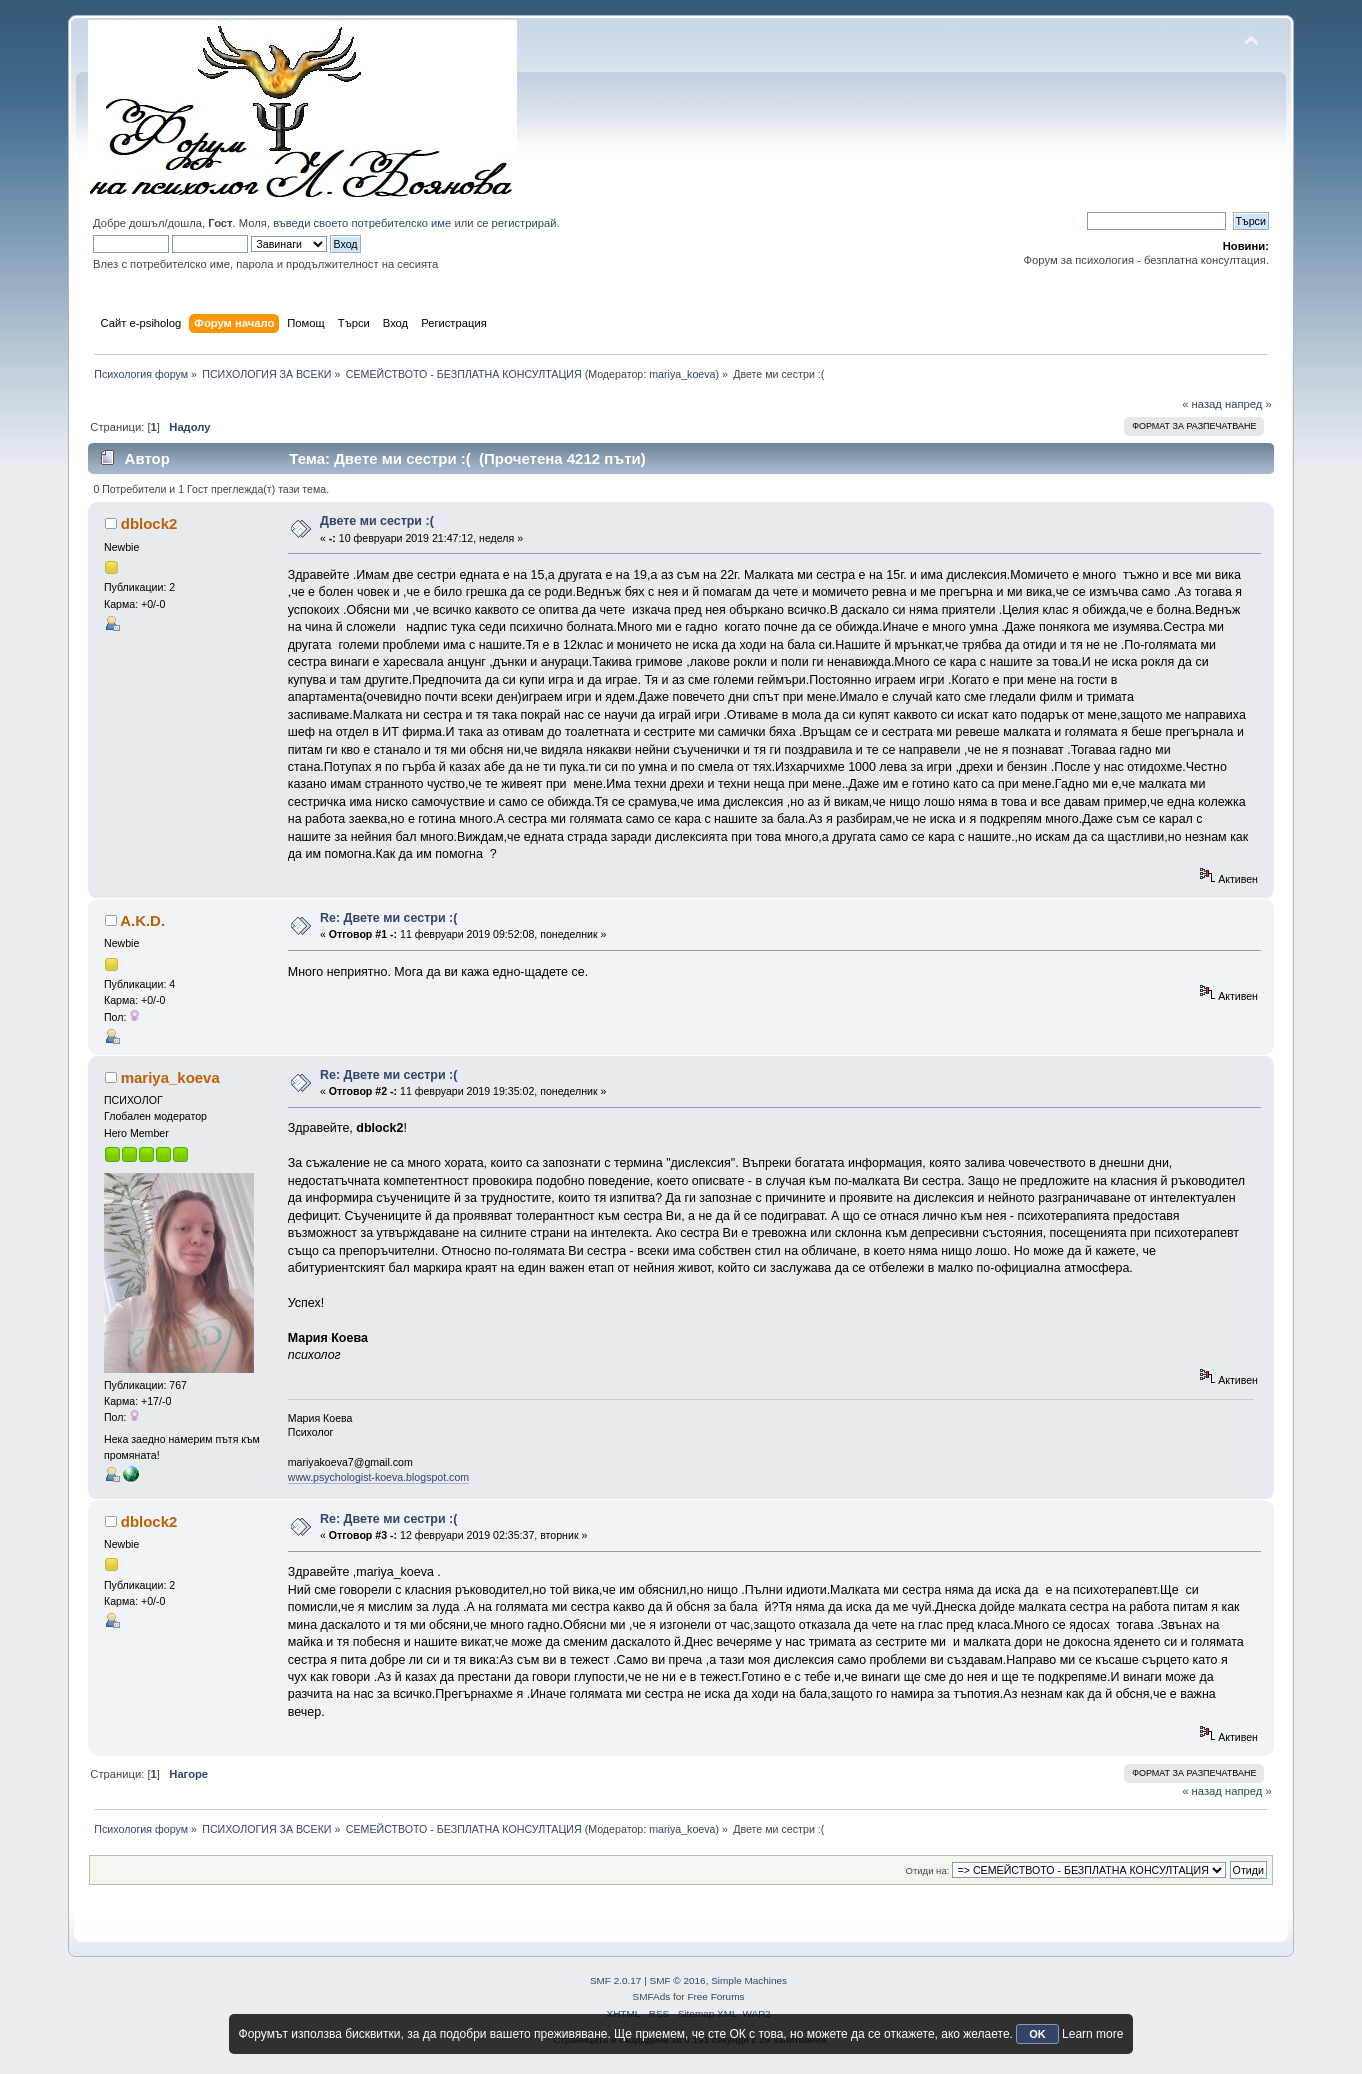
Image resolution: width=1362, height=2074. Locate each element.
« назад (1202, 404)
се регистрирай (517, 223)
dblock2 (149, 523)
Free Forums (715, 1996)
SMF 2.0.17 (616, 1980)
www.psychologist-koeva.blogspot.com (378, 1477)
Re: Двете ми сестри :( (388, 918)
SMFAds (652, 1996)
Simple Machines (749, 1980)
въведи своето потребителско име (362, 223)
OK (1037, 2034)
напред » (1248, 404)
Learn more (1092, 2034)
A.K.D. (142, 920)
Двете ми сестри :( (377, 521)
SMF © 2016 (678, 1980)
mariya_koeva (682, 374)
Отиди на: (927, 1870)
